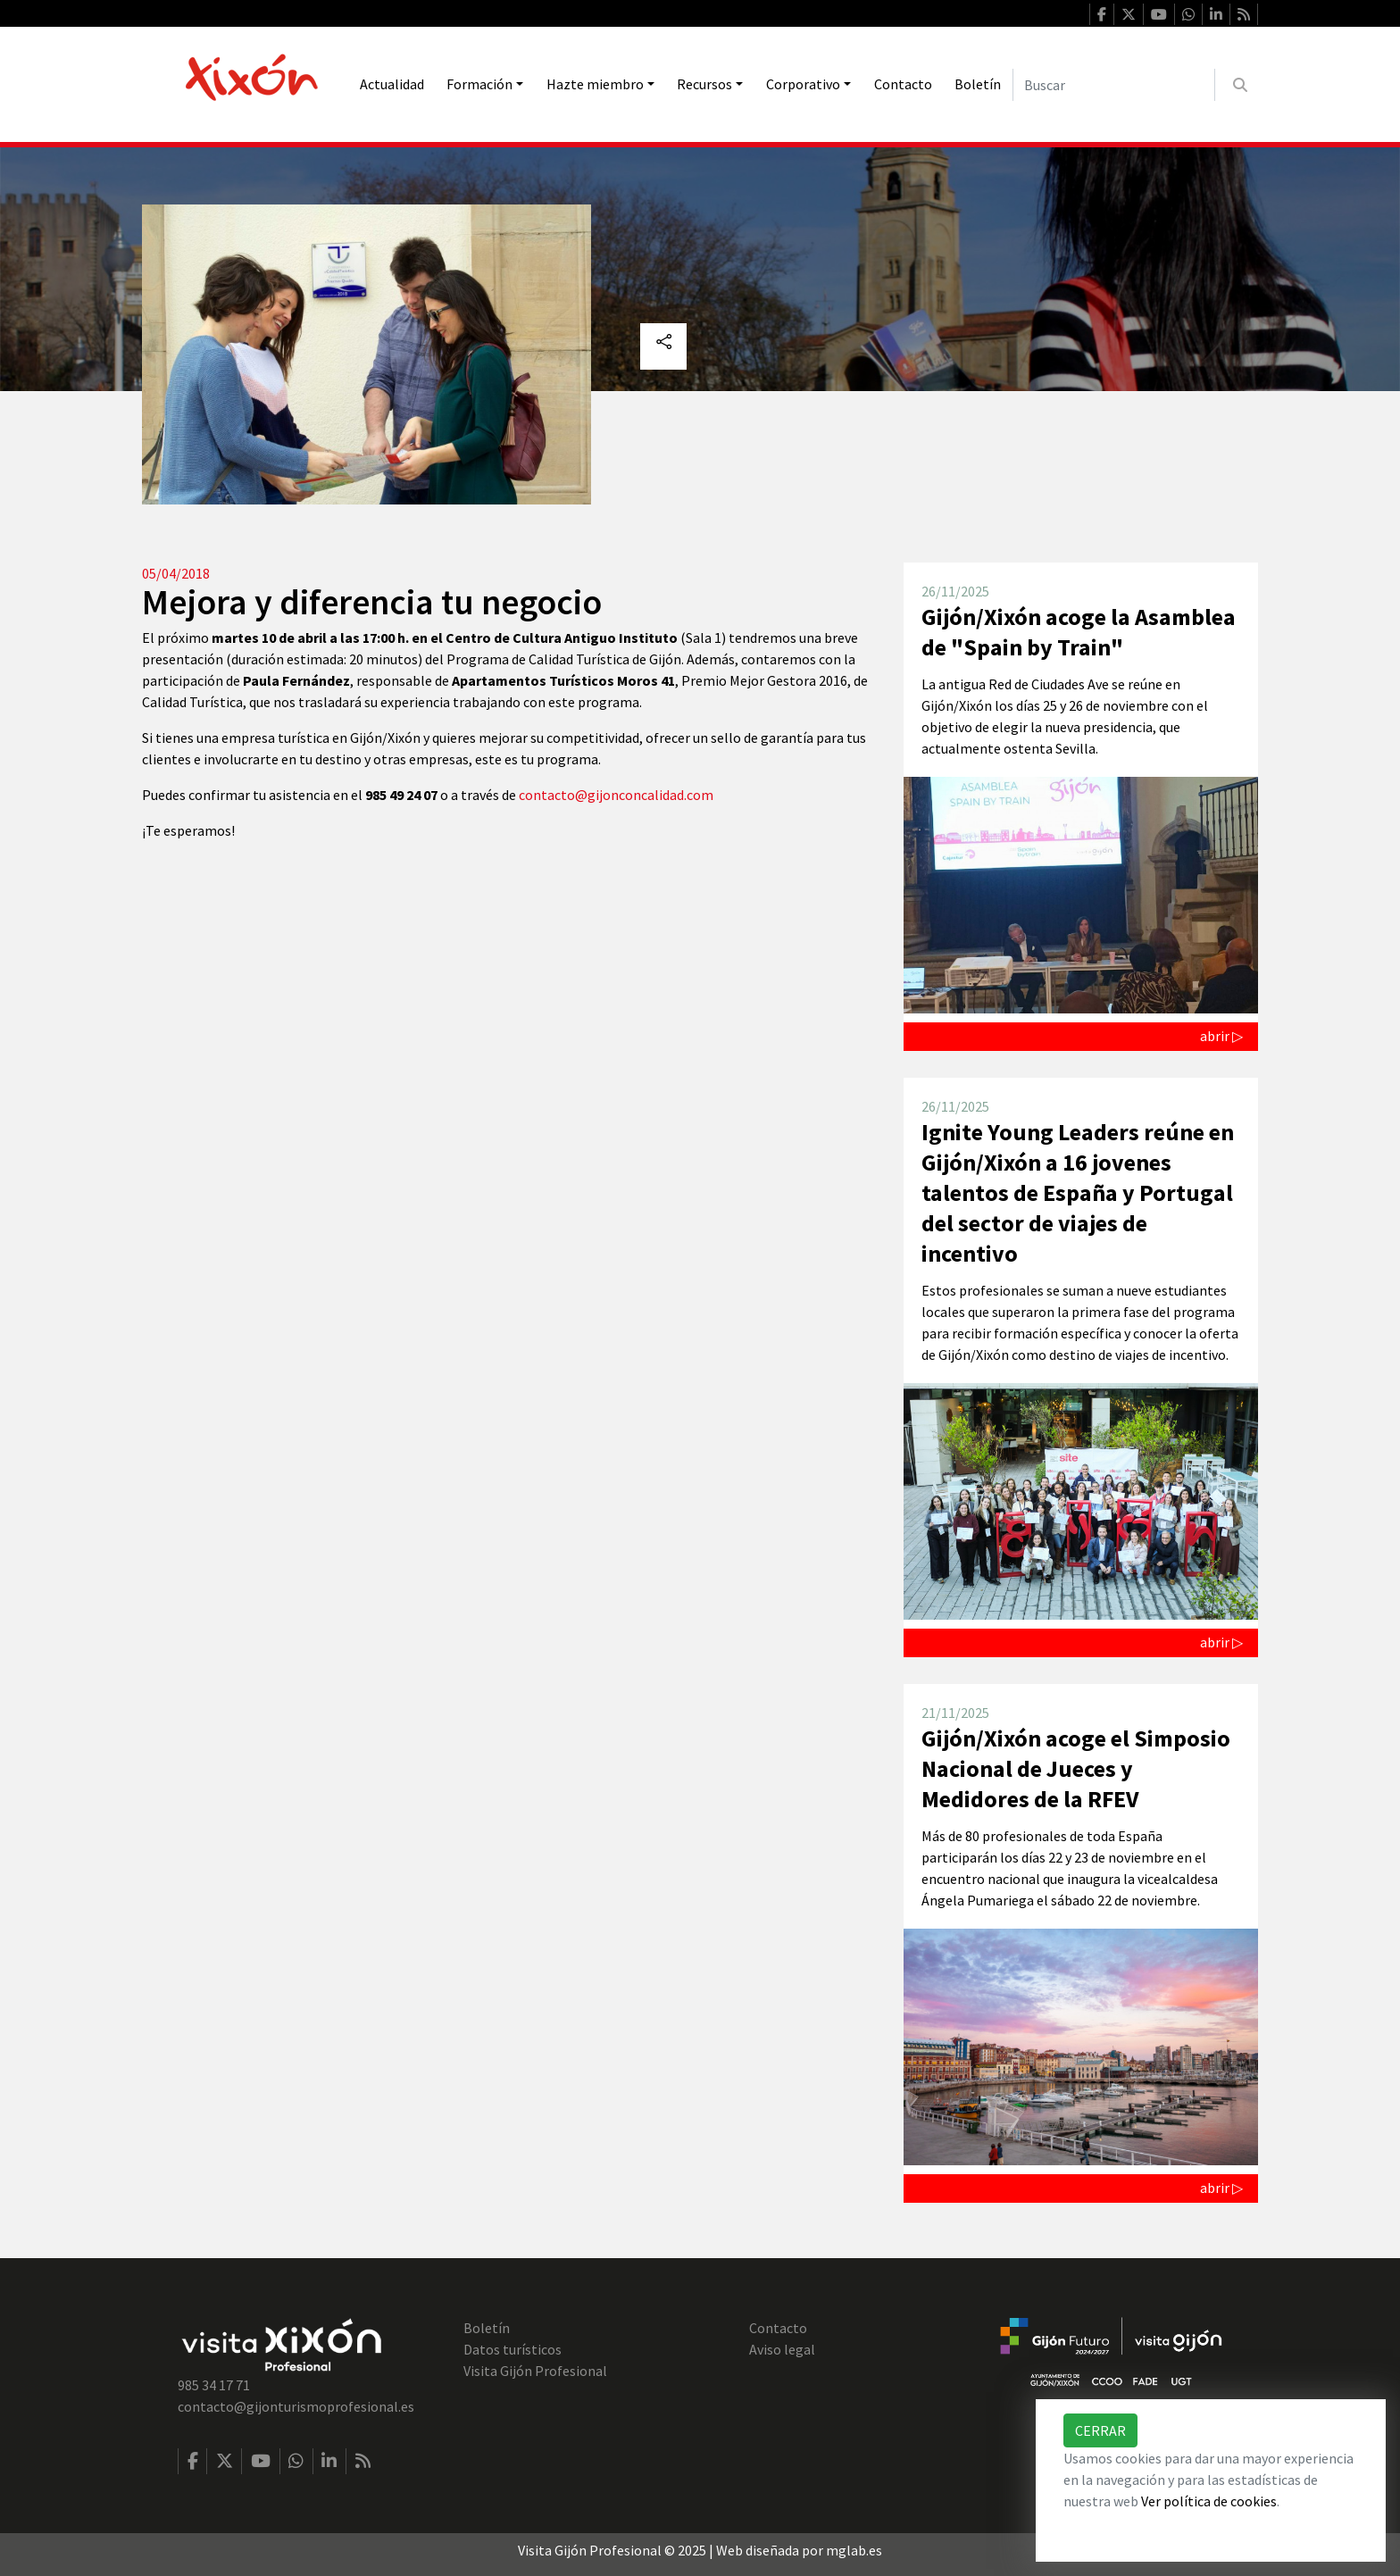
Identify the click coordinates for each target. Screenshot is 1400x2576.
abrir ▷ (1221, 1036)
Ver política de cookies (1209, 2501)
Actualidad (392, 84)
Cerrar (1100, 2430)
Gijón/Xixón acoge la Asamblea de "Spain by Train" (1078, 632)
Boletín (977, 84)
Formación (479, 84)
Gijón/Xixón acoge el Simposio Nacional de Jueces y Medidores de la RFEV (1075, 1768)
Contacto (903, 84)
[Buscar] (1113, 85)
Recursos (704, 84)
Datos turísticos (512, 2349)
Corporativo (803, 84)
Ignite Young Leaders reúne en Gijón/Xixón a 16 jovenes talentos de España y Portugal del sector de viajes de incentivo (1077, 1193)
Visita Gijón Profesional (535, 2371)
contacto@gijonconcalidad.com (616, 795)
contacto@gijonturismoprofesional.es (296, 2406)
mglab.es (854, 2550)
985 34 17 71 (214, 2385)
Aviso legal (782, 2349)
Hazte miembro (595, 84)
